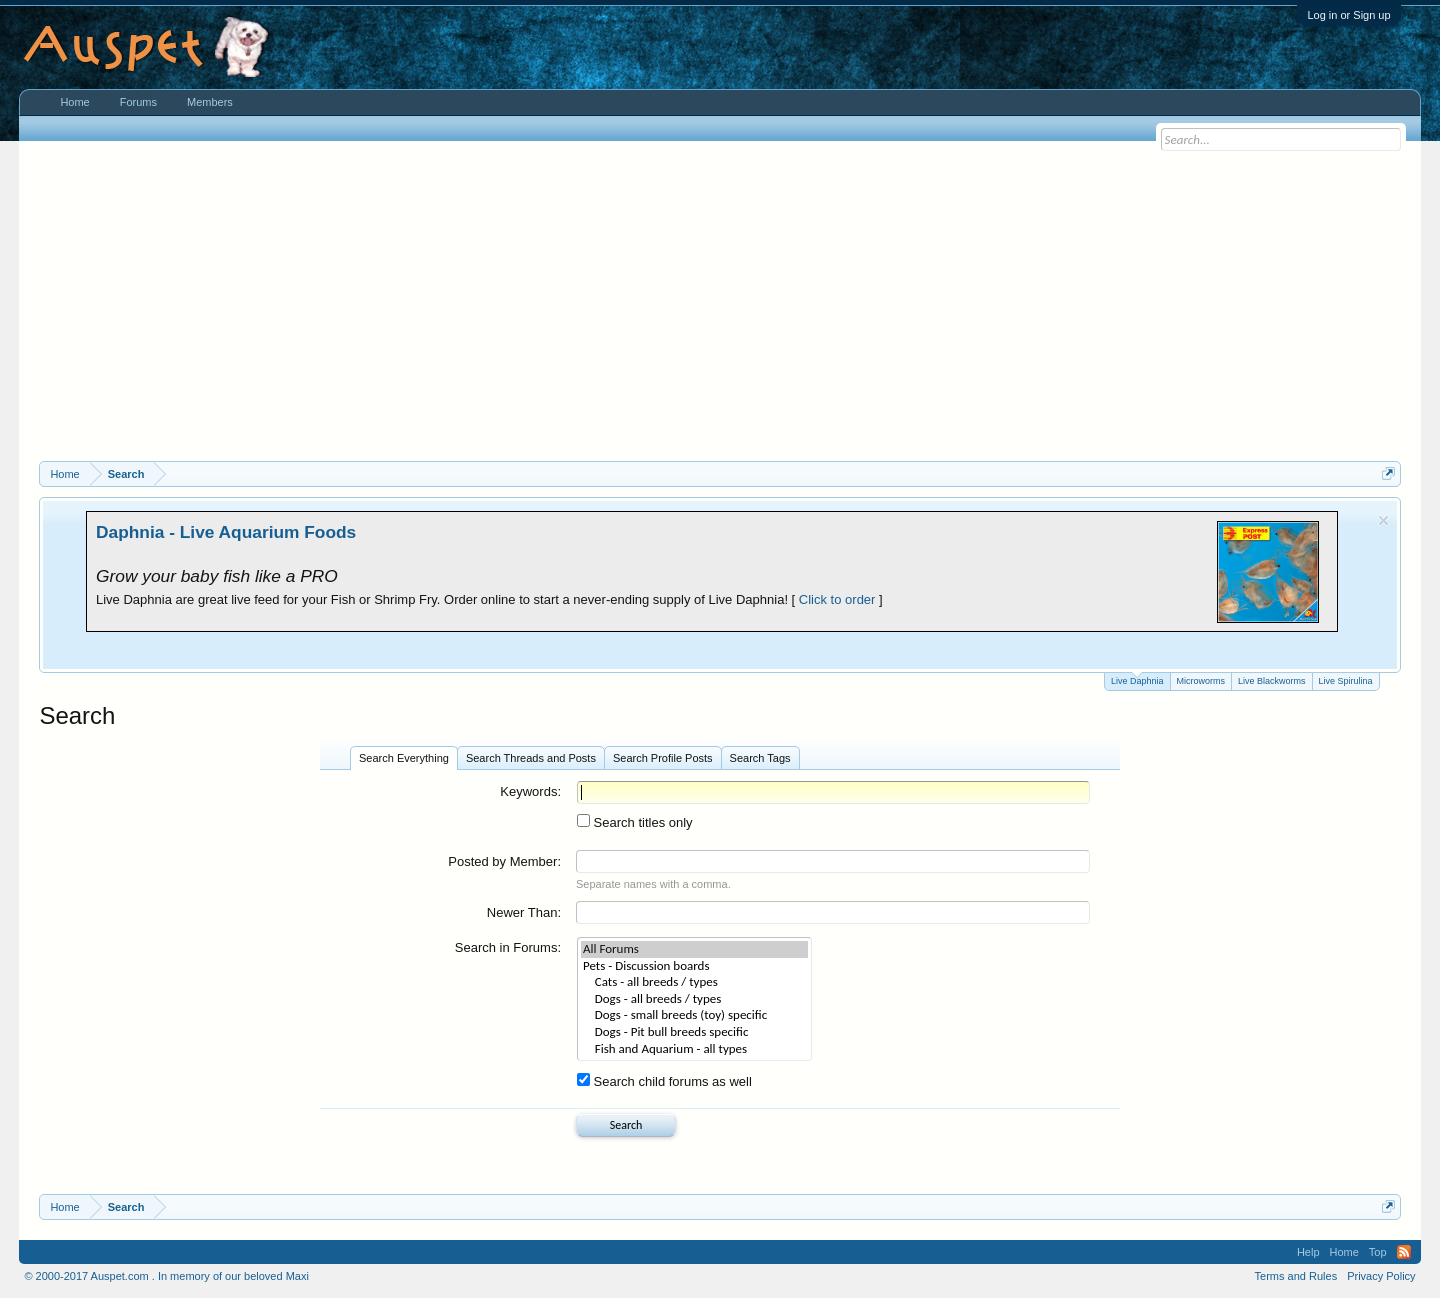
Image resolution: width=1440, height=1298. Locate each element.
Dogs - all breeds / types (694, 999)
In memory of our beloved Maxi (233, 1276)
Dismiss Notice (1383, 520)
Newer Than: (524, 912)
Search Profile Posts (663, 758)
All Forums (694, 949)
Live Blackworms (1272, 681)
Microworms (1201, 681)
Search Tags (760, 758)
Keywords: (530, 791)
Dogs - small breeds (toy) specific (694, 1015)
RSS (1404, 1252)
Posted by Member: (504, 861)
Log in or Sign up (1348, 15)
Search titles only (635, 822)
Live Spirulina (1346, 681)
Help (1308, 1252)
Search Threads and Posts (531, 758)
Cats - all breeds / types (694, 982)
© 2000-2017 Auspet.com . (89, 1276)
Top (1378, 1252)
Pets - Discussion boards (694, 966)
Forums (138, 102)
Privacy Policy (1381, 1276)
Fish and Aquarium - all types (694, 1049)
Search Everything (404, 758)
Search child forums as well (664, 1081)
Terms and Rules (1296, 1276)
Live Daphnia (1137, 679)
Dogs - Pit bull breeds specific (694, 1032)
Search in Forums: (508, 947)
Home (74, 102)
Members (210, 102)
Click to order (837, 599)
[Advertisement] (720, 311)
